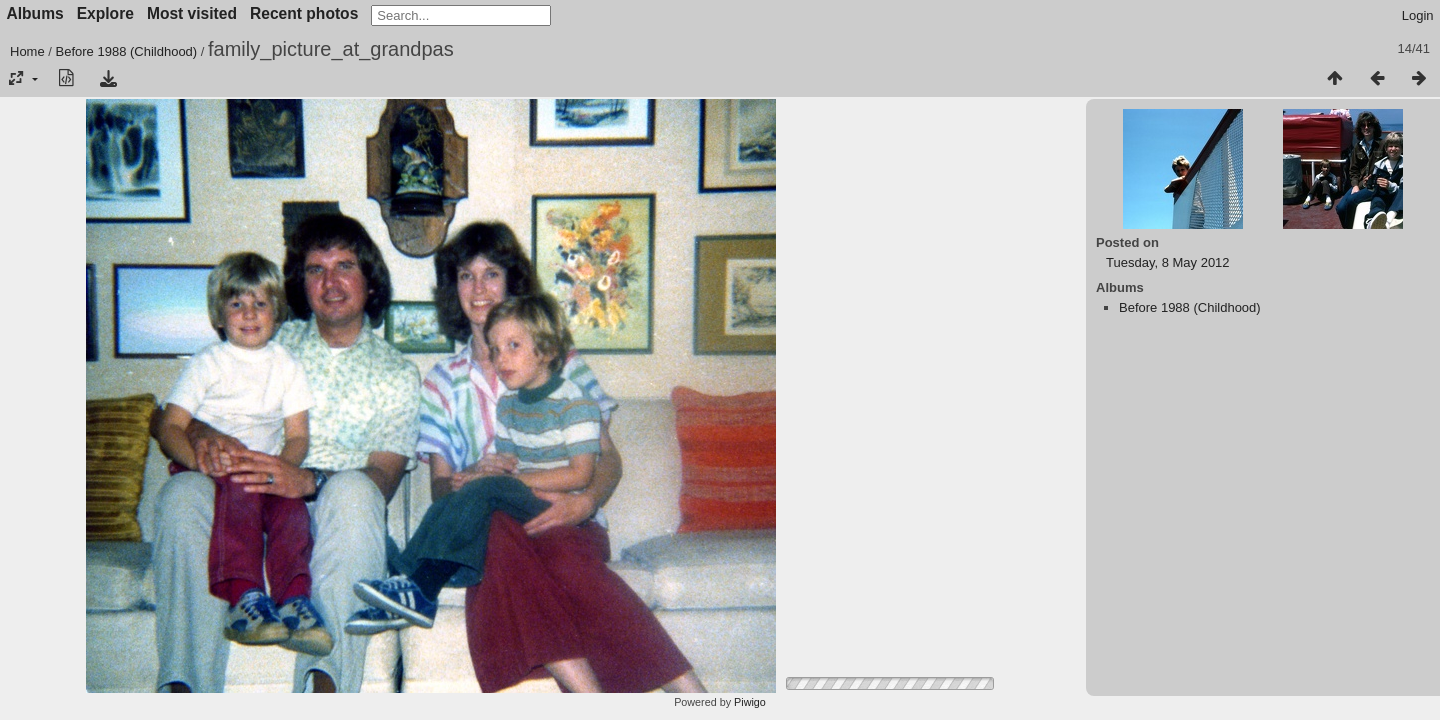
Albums (35, 13)
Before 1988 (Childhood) (127, 51)
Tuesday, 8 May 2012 (1168, 262)
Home (27, 51)
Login (1418, 15)
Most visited (192, 13)
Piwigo (750, 702)
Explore (105, 13)
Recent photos (304, 13)
